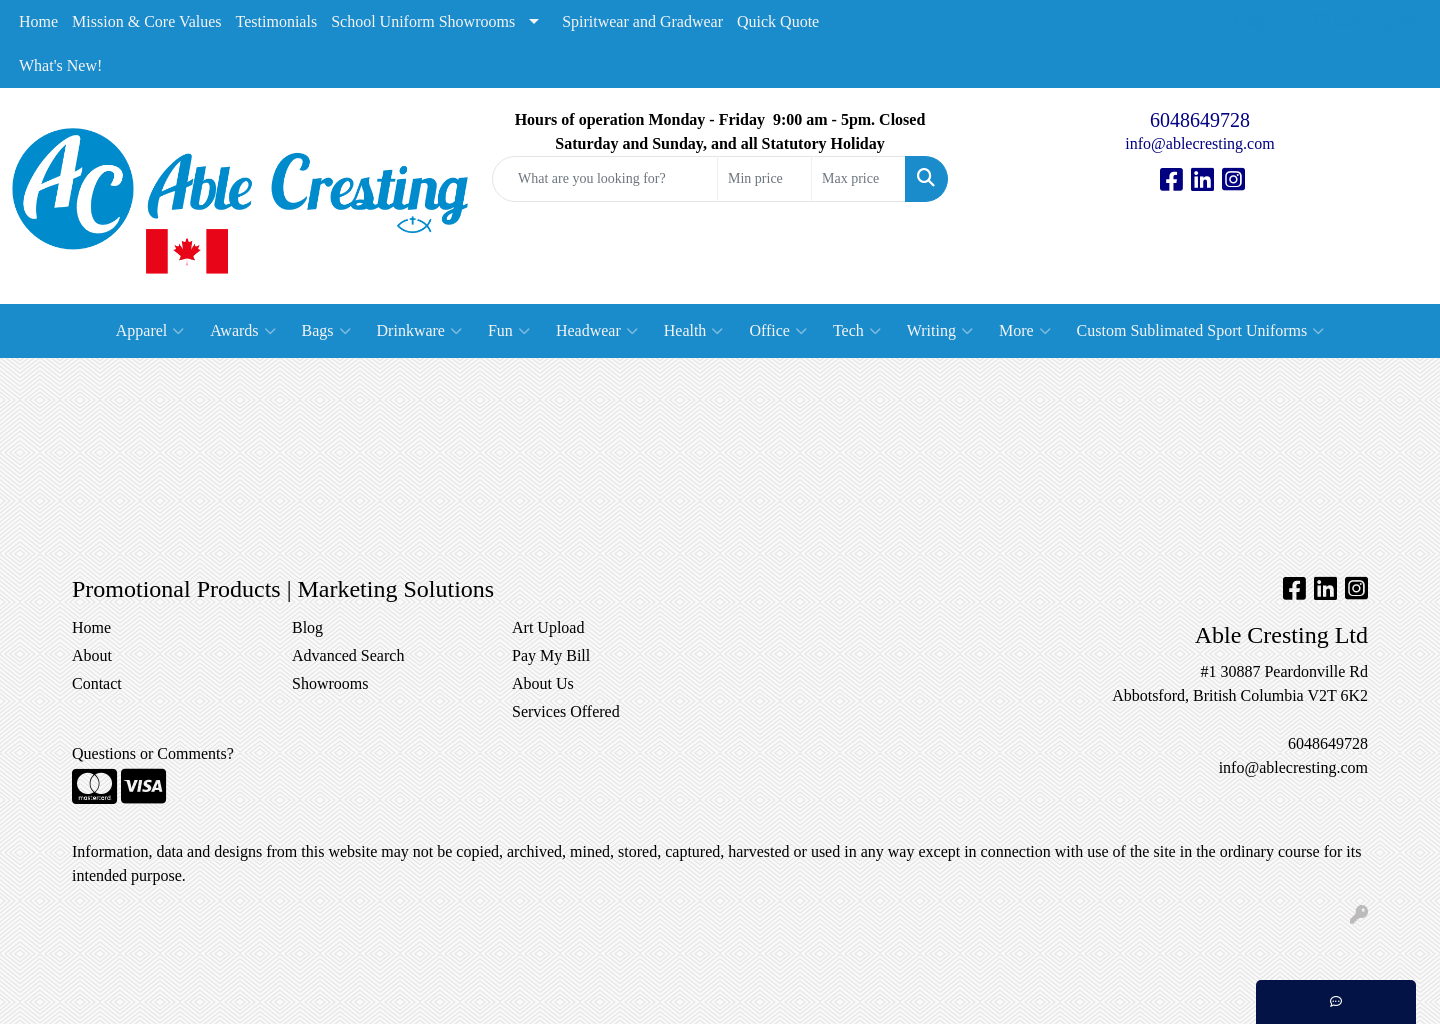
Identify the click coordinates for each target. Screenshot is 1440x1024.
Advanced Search (348, 655)
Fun (509, 331)
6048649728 (1200, 120)
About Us (543, 683)
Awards (242, 331)
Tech (857, 331)
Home (38, 21)
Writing (940, 331)
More (1025, 331)
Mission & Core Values (146, 21)
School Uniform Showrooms (423, 21)
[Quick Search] (605, 179)
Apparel (150, 331)
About (92, 655)
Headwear (597, 331)
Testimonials (277, 21)
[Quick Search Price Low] (764, 179)
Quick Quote (778, 21)
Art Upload (548, 627)
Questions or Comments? (153, 753)
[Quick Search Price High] (858, 179)
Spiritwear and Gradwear (642, 21)
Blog (307, 627)
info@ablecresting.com (1199, 143)
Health (694, 331)
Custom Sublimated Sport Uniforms (1201, 331)
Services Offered (566, 711)
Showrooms (330, 683)
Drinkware (419, 331)
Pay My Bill (551, 655)
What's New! (60, 65)
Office (778, 331)
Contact (97, 683)
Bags (326, 331)
